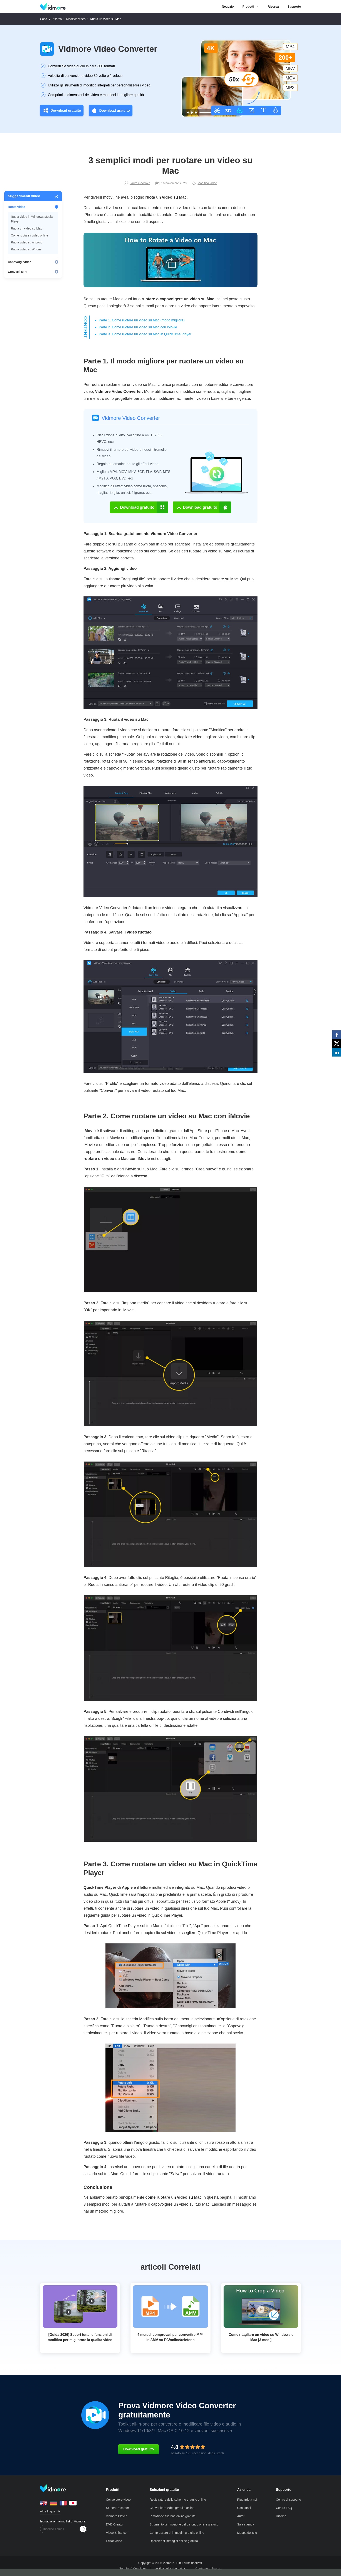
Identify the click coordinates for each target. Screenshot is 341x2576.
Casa (43, 19)
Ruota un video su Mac (26, 228)
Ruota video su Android (26, 242)
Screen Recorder (117, 2508)
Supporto (294, 6)
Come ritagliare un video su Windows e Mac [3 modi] (261, 2337)
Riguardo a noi (247, 2499)
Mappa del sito (247, 2532)
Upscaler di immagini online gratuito (174, 2541)
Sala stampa (245, 2524)
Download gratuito (62, 110)
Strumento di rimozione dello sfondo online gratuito (184, 2524)
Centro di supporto (288, 2499)
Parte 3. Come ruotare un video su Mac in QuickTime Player (145, 334)
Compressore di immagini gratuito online (177, 2532)
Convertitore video (118, 2499)
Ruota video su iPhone (26, 249)
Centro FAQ (284, 2508)
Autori (241, 2516)
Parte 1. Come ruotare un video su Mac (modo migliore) (142, 320)
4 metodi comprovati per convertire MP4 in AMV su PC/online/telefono (170, 2337)
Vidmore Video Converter (107, 49)
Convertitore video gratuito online (172, 2508)
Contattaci (244, 2508)
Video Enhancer (116, 2532)
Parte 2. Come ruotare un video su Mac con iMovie (138, 327)
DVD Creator (114, 2524)
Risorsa (273, 6)
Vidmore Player (116, 2516)
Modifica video (76, 19)
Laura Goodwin (137, 183)
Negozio (228, 6)
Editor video (114, 2541)
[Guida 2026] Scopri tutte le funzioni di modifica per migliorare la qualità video (80, 2337)
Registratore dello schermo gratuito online (178, 2499)
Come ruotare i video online (29, 235)
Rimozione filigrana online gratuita (173, 2516)
